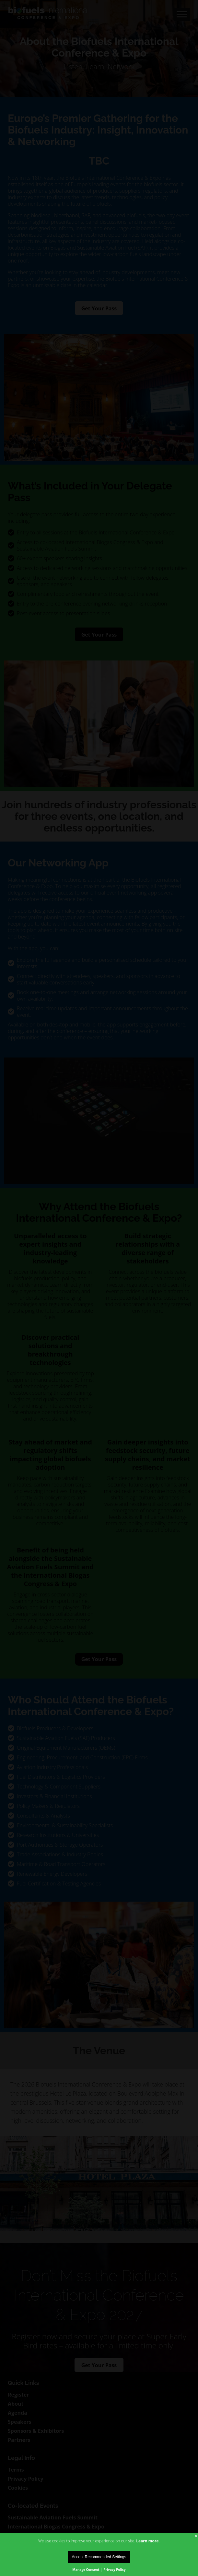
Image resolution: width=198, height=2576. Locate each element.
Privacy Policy (114, 2569)
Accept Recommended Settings (99, 2557)
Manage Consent (85, 2569)
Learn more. (148, 2541)
